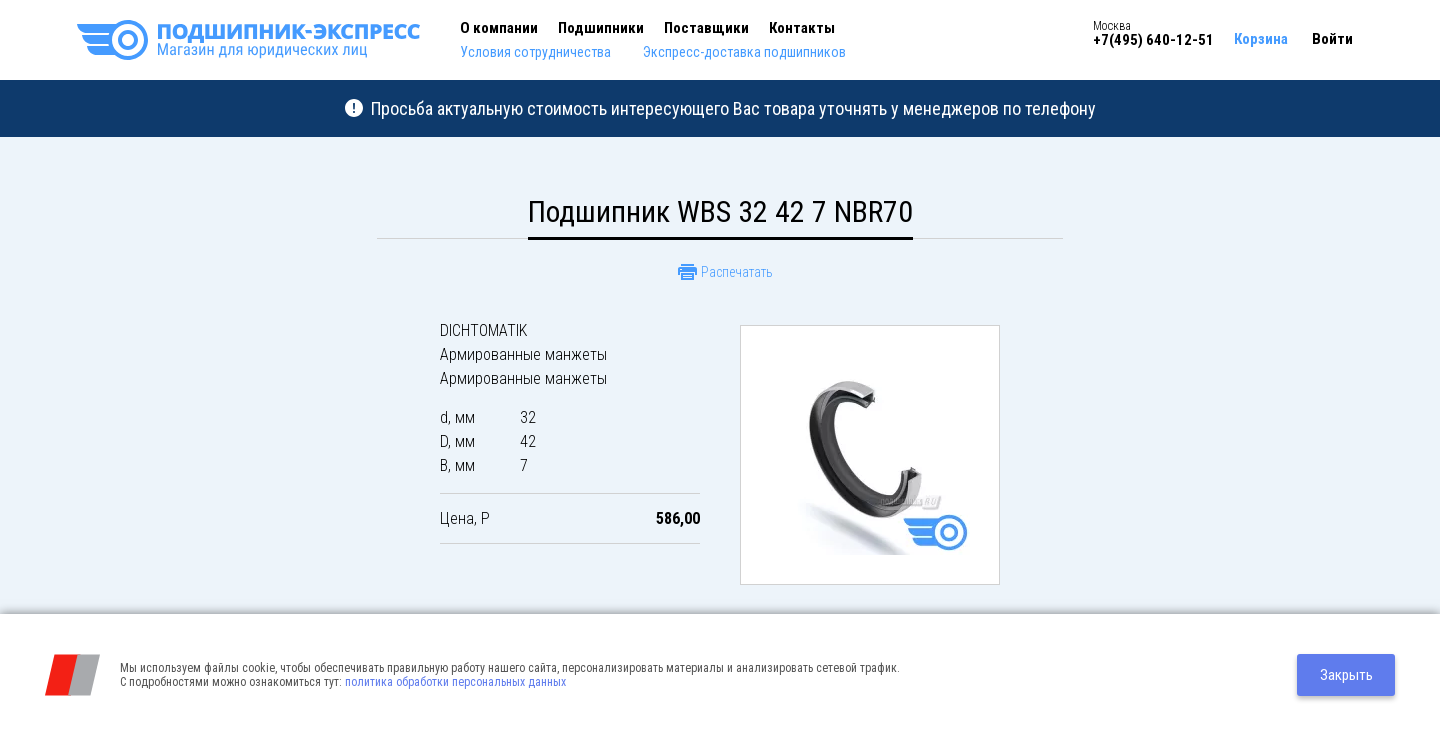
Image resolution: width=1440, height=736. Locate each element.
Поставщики (706, 28)
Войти (1332, 39)
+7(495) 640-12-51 (1153, 40)
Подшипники (601, 28)
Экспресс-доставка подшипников (744, 52)
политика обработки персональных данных (455, 682)
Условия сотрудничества (535, 52)
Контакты (802, 28)
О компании (499, 28)
